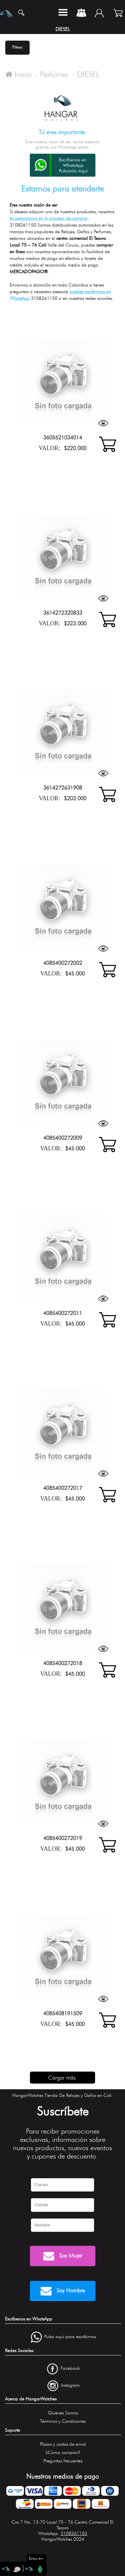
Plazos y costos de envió (63, 2444)
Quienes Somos (63, 2413)
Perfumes (54, 74)
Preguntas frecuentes (63, 2461)
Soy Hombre (63, 2290)
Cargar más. (62, 2077)
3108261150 (74, 2533)
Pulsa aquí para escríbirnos (70, 2337)
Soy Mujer (62, 2256)
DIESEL (88, 74)
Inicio (18, 74)
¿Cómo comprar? (63, 2452)
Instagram (70, 2385)
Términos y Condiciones (63, 2421)
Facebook (70, 2368)
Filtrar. (17, 47)
